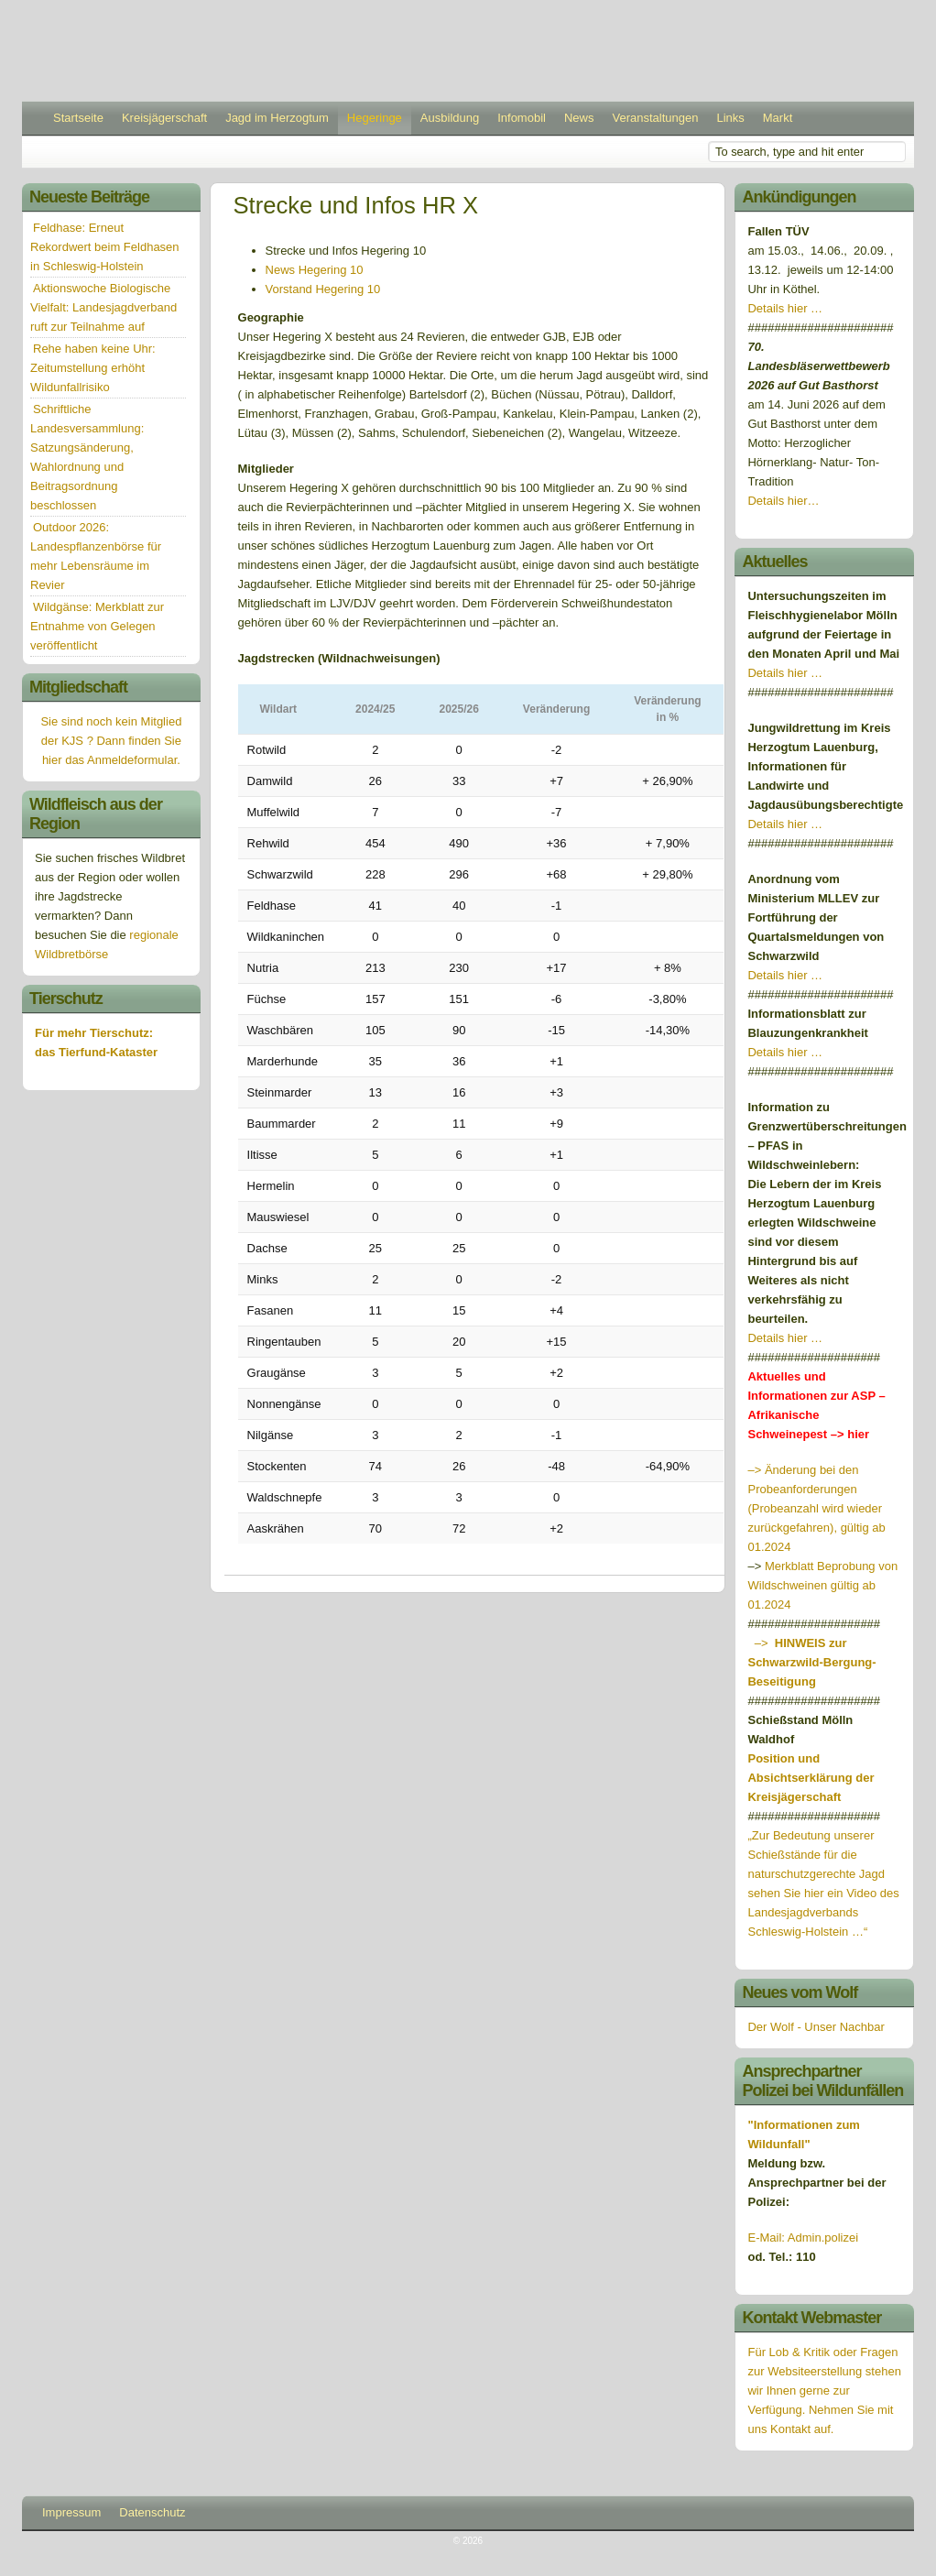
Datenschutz (152, 2512)
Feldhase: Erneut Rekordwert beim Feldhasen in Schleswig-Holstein (105, 247)
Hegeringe (374, 118)
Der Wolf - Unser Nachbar (815, 2027)
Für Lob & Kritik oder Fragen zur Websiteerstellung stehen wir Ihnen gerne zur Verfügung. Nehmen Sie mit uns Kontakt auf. (823, 2390)
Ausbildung (449, 118)
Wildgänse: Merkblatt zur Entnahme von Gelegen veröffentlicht (97, 626)
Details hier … (784, 308)
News (579, 118)
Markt (778, 118)
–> (811, 1662)
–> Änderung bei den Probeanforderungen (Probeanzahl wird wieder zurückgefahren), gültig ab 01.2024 (816, 1508)
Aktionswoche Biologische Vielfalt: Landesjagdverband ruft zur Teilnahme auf (103, 307)
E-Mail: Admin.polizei (802, 2237)
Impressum (71, 2512)
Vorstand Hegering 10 (323, 289)
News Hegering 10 (315, 270)
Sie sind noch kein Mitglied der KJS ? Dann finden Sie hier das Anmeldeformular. (110, 741)
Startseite (78, 118)
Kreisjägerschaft (164, 118)
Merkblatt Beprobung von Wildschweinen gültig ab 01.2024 (822, 1585)
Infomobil (521, 118)
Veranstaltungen (655, 118)
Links (730, 118)
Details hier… (784, 501)
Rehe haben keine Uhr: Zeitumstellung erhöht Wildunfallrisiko (93, 368)
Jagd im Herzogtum (277, 118)
